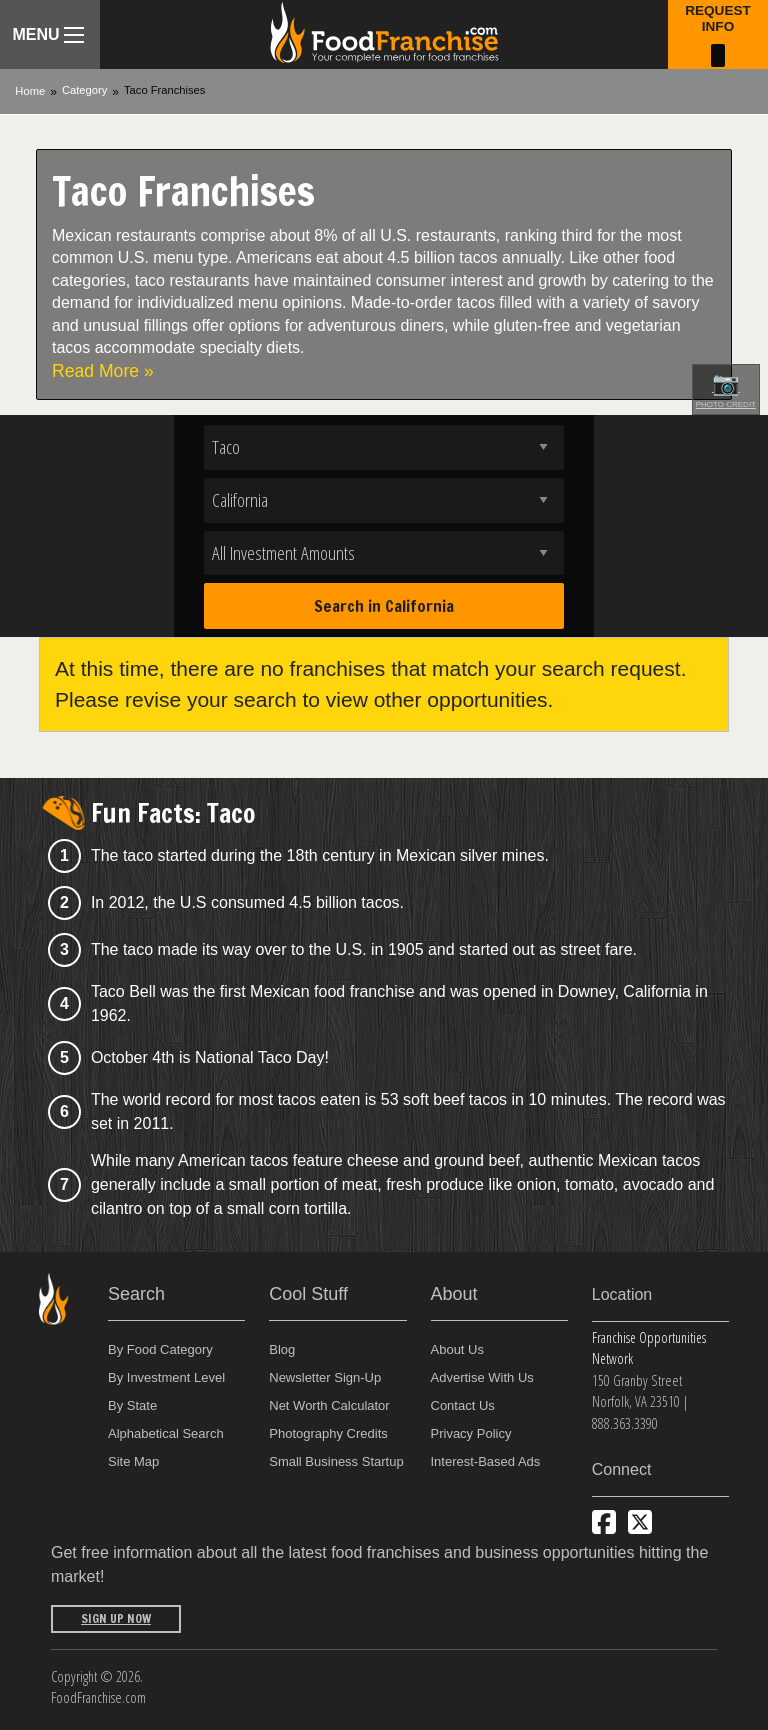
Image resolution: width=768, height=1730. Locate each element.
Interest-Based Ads (486, 1461)
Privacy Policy (471, 1433)
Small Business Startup (336, 1461)
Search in (384, 606)
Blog (282, 1349)
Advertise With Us (482, 1377)
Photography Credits (328, 1433)
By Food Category (160, 1349)
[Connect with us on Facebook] (604, 1522)
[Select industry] (384, 447)
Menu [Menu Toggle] (47, 34)
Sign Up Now (116, 1618)
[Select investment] (384, 553)
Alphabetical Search (166, 1433)
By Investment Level (166, 1377)
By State (132, 1405)
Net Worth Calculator (329, 1405)
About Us (457, 1349)
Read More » (103, 371)
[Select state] (384, 500)
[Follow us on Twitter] (640, 1522)
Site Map (133, 1461)
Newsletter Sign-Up (325, 1377)
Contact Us (463, 1405)
